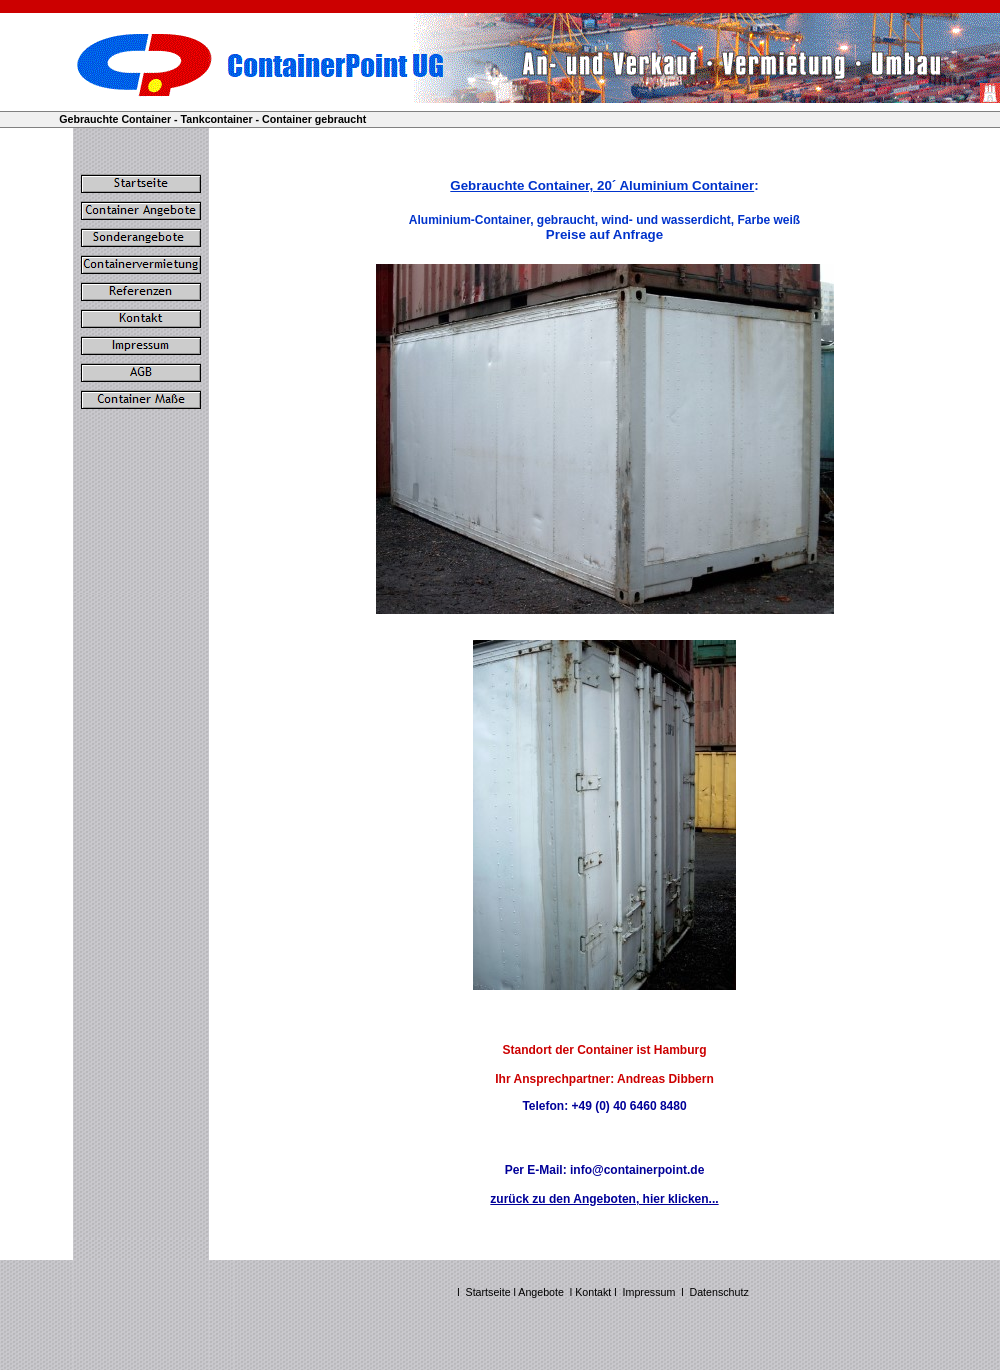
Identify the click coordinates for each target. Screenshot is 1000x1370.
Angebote (541, 1292)
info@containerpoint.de (637, 1170)
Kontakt (594, 1292)
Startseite (488, 1292)
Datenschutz (719, 1292)
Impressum (649, 1292)
